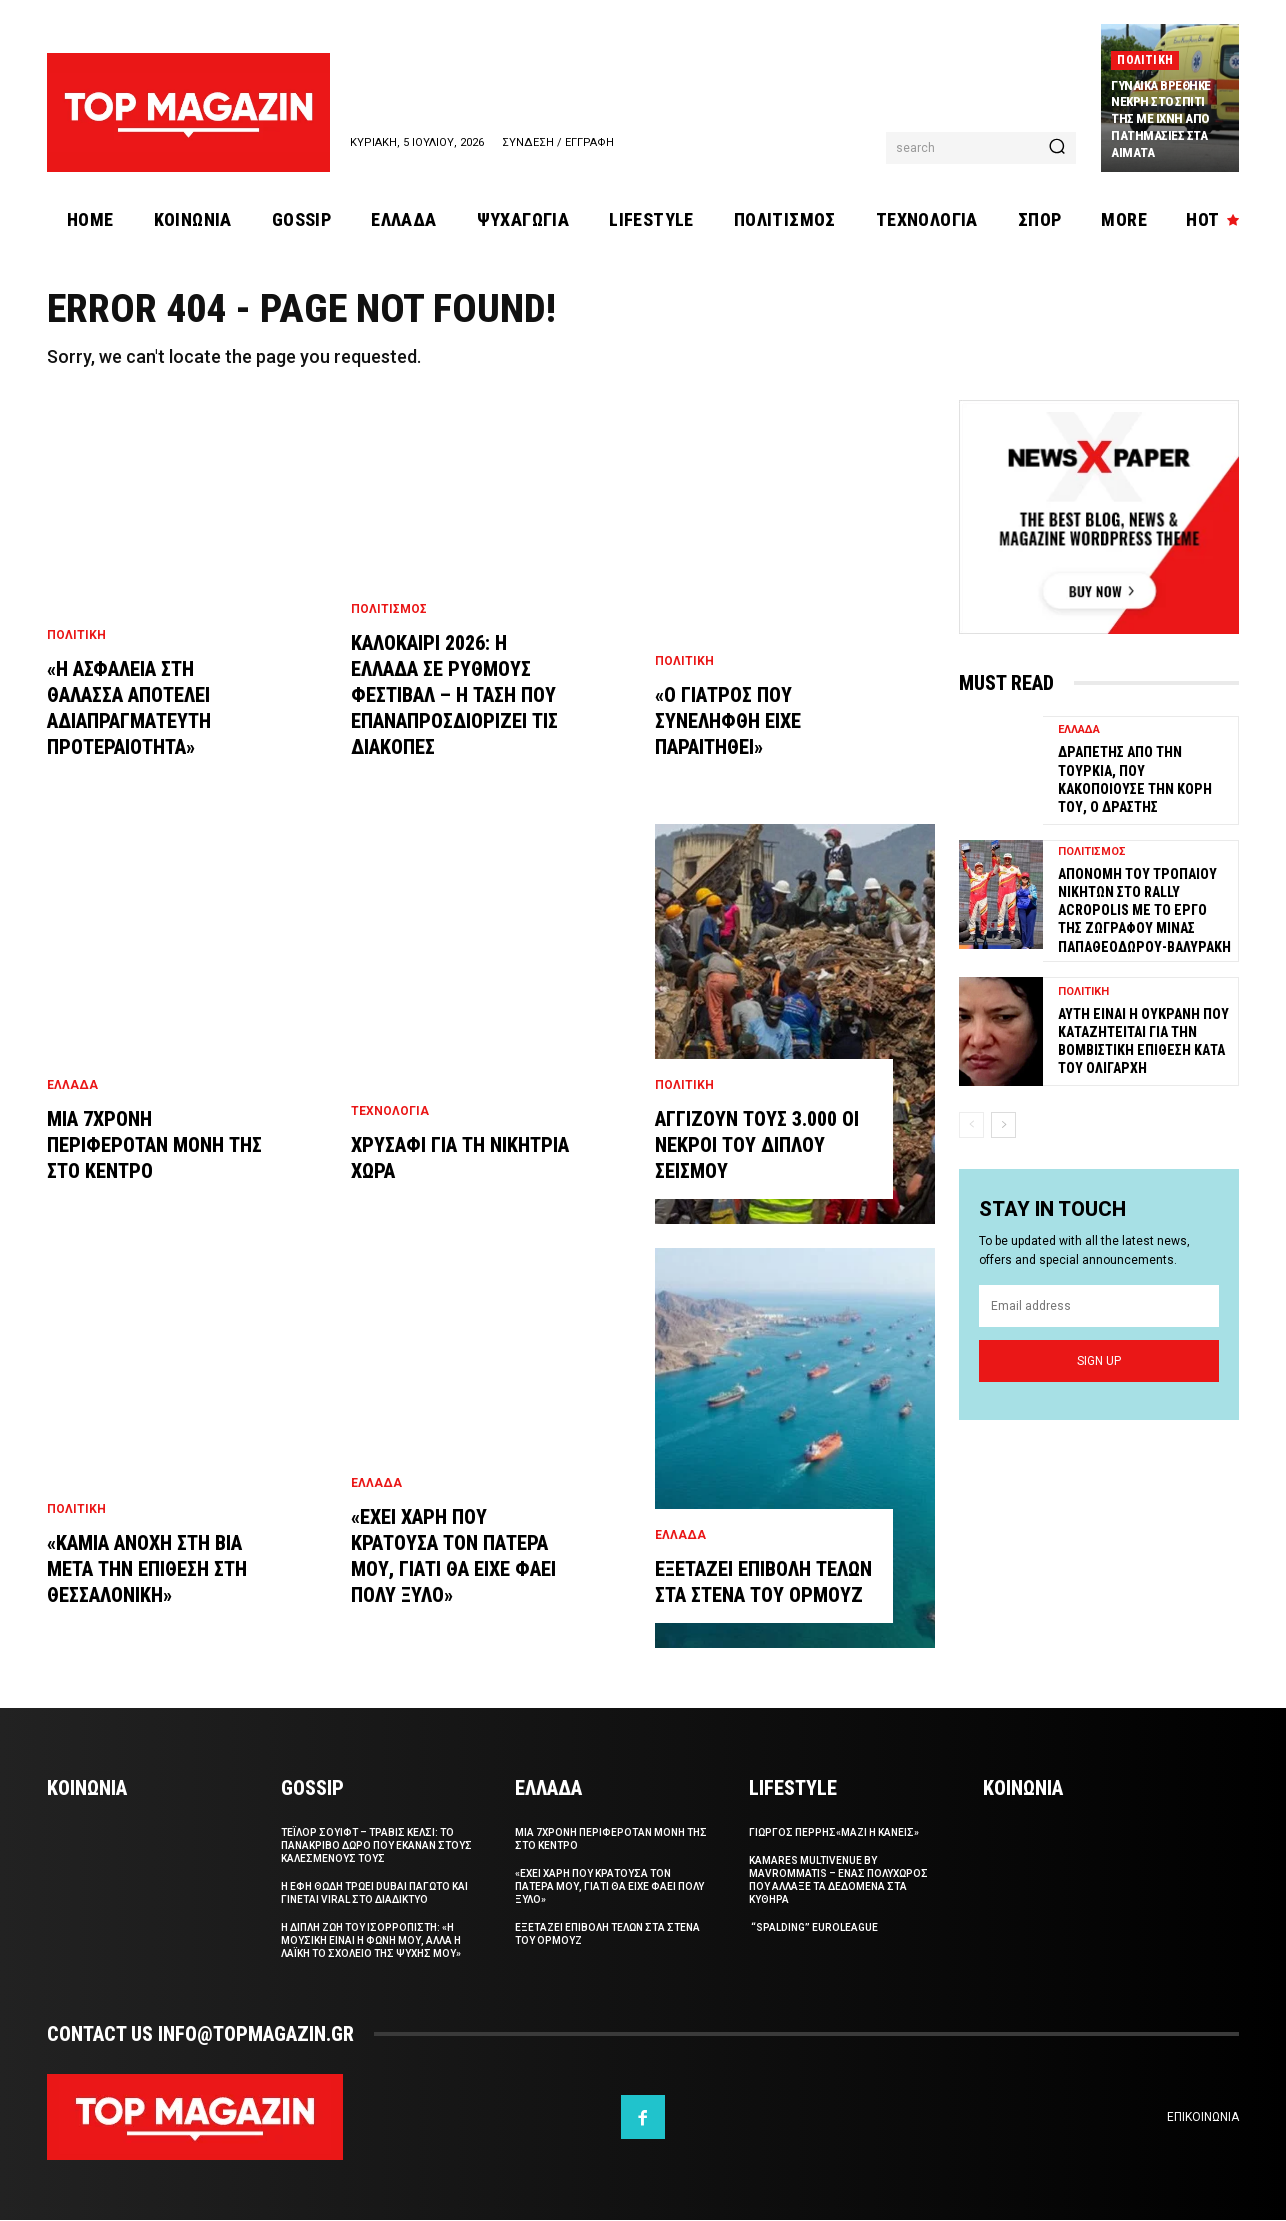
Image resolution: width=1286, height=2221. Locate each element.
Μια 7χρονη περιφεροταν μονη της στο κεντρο (154, 1146)
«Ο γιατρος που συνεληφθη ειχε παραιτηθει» (728, 722)
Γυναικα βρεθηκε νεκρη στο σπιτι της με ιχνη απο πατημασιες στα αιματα (1161, 119)
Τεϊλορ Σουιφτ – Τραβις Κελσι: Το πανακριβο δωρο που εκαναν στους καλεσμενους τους (376, 1846)
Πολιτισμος (389, 610)
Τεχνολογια (390, 1112)
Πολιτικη (1145, 60)
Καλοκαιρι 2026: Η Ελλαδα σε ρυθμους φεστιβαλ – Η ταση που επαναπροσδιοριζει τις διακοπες (454, 696)
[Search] (1057, 148)
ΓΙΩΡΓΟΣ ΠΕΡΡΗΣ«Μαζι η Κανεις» (834, 1833)
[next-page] (1003, 1126)
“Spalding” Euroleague (813, 1928)
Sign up (1099, 1361)
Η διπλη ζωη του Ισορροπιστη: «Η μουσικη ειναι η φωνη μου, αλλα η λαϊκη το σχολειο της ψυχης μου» (371, 1941)
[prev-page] (971, 1126)
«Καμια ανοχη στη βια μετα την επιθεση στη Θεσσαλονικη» (147, 1570)
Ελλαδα (72, 1086)
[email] (1099, 1307)
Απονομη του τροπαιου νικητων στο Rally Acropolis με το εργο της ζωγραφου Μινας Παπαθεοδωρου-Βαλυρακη (1144, 911)
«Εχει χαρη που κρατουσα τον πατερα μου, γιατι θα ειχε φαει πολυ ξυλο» (609, 1887)
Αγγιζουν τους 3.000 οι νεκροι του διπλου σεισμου (757, 1146)
